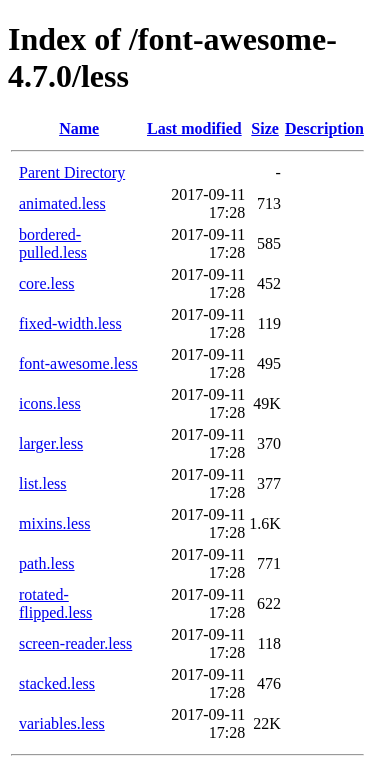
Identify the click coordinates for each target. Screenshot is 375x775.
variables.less (62, 723)
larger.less (51, 443)
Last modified (194, 128)
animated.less (62, 203)
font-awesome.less (78, 363)
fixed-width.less (70, 323)
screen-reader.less (75, 643)
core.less (47, 283)
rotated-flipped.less (55, 603)
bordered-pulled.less (53, 243)
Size (265, 128)
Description (324, 128)
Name (79, 128)
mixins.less (55, 523)
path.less (47, 563)
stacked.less (57, 683)
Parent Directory (72, 172)
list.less (43, 483)
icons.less (50, 403)
